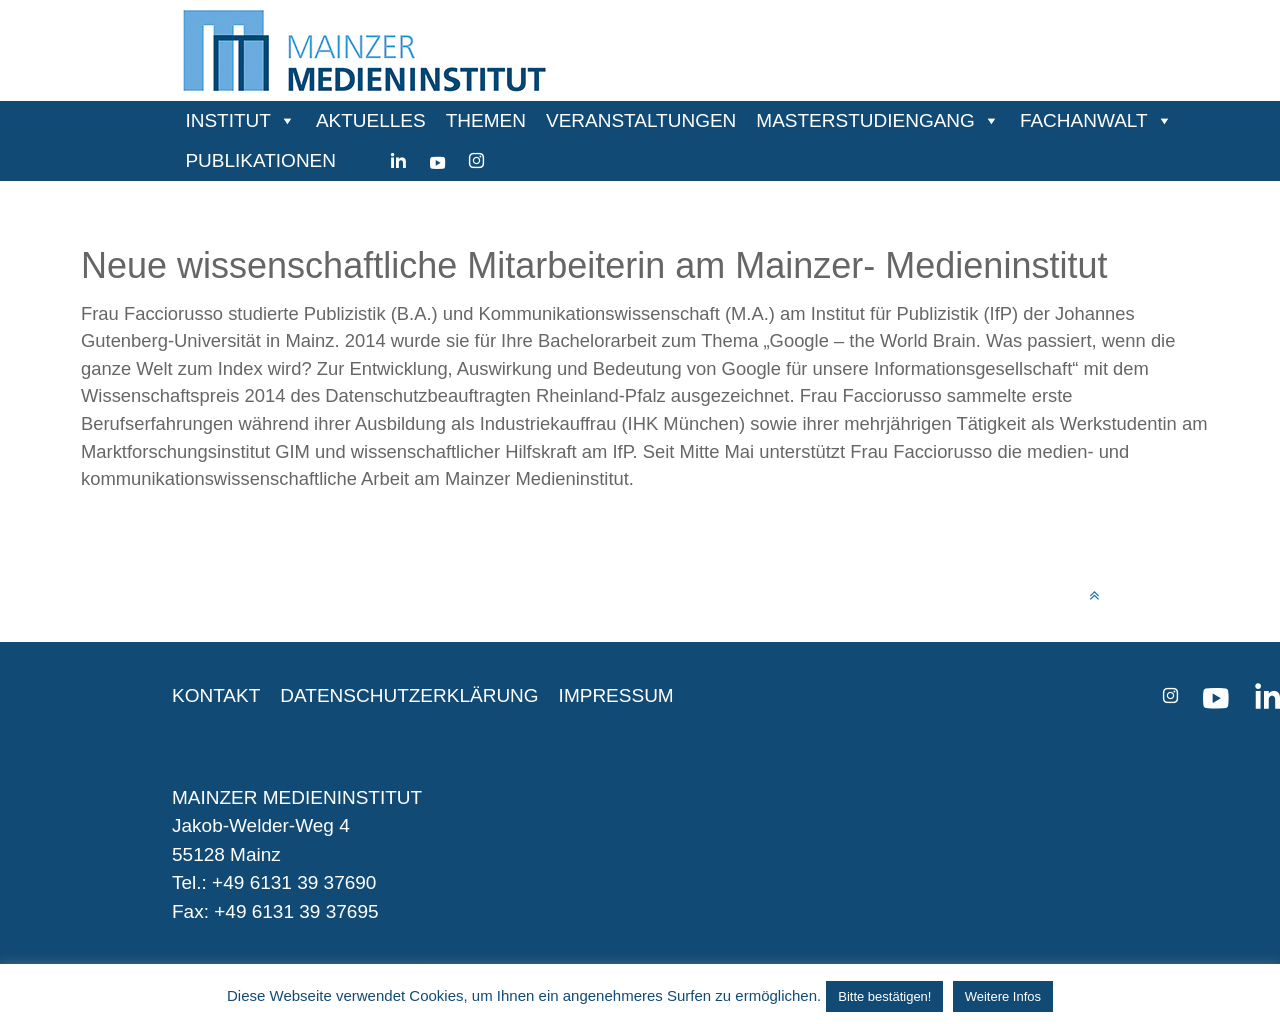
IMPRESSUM (616, 695)
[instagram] (476, 161)
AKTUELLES (371, 120)
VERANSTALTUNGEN (641, 120)
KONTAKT (216, 695)
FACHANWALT (1084, 120)
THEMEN (486, 120)
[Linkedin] (398, 161)
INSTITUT (228, 120)
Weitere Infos (1003, 996)
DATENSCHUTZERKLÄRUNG (409, 695)
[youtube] (437, 161)
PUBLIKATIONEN (260, 160)
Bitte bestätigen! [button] (884, 996)
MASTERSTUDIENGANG (865, 120)
